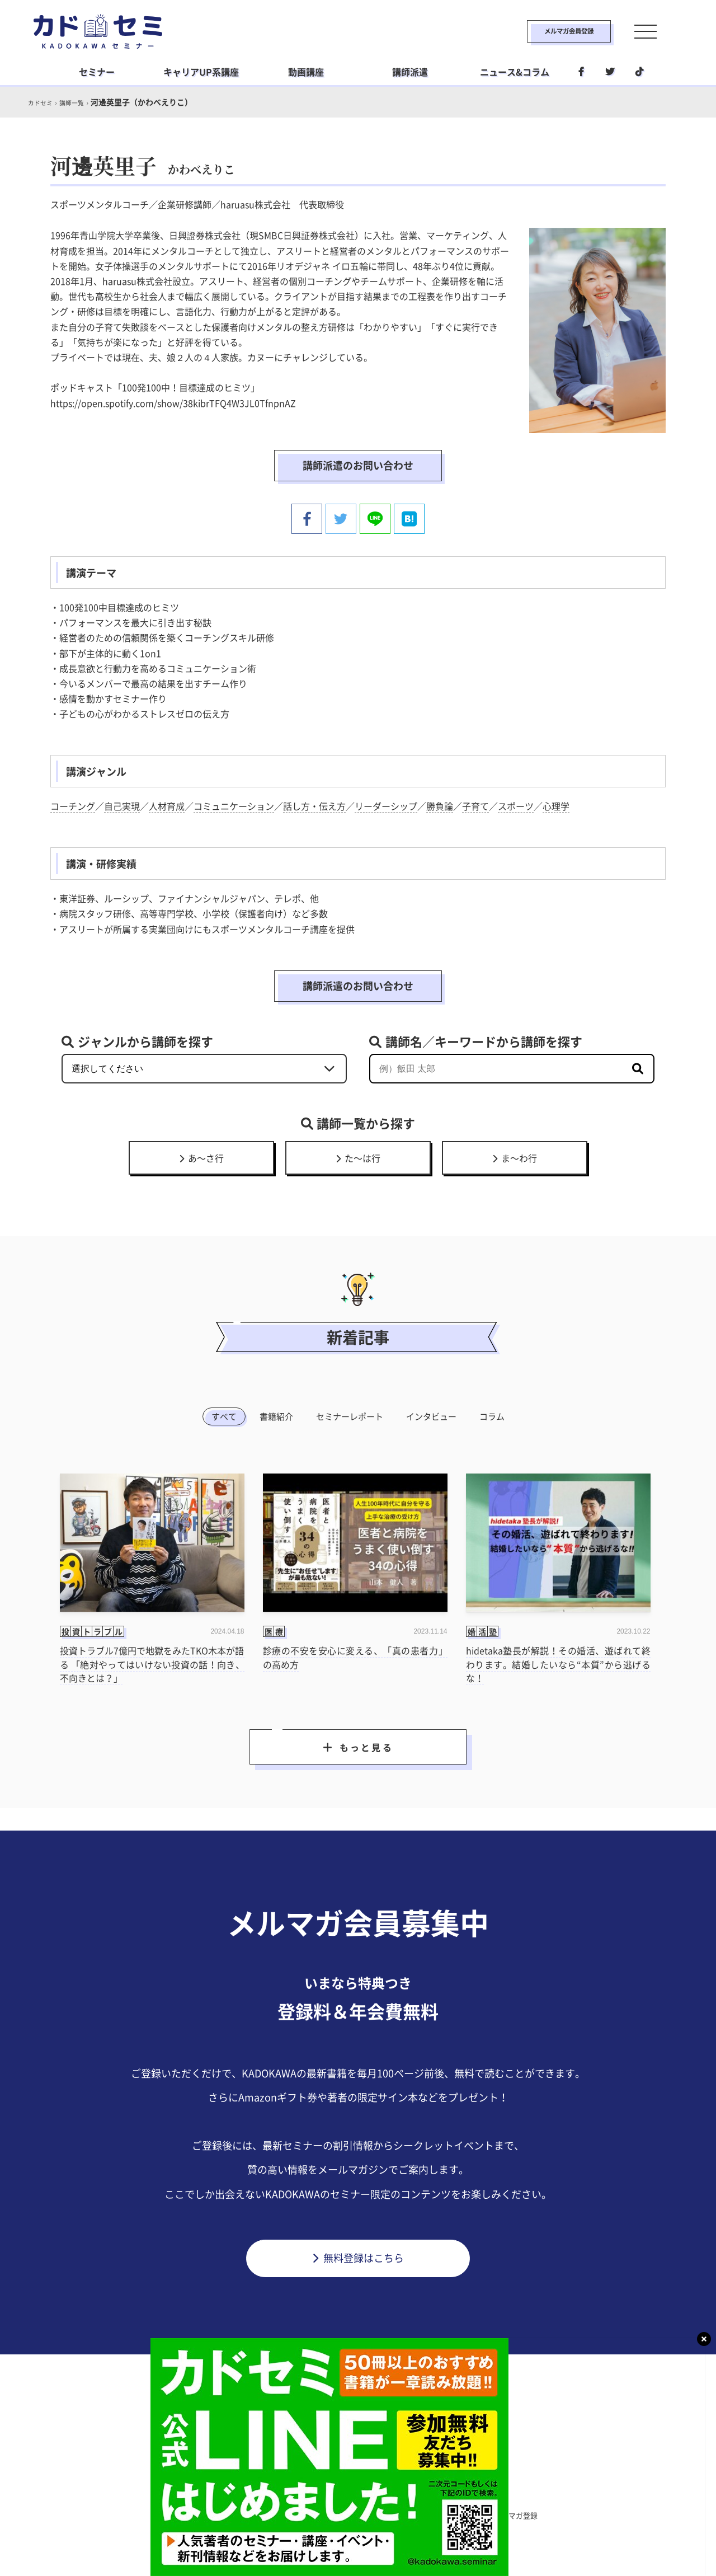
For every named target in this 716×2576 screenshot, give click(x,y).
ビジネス (288, 2491)
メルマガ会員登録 (541, 31)
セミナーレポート (349, 1413)
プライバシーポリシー (331, 2513)
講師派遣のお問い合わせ (358, 464)
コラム (492, 1413)
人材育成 (167, 803)
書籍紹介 (276, 1413)
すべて (224, 1413)
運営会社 (408, 2513)
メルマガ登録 (523, 2513)
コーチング (72, 803)
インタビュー (431, 1413)
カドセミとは (192, 2513)
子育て (475, 803)
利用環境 (462, 2513)
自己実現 (122, 803)
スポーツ (516, 803)
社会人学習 (423, 2491)
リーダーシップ (386, 803)
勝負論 (439, 803)
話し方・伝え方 (314, 803)
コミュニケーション (234, 803)
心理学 (556, 803)
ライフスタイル (354, 2491)
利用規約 (254, 2513)
